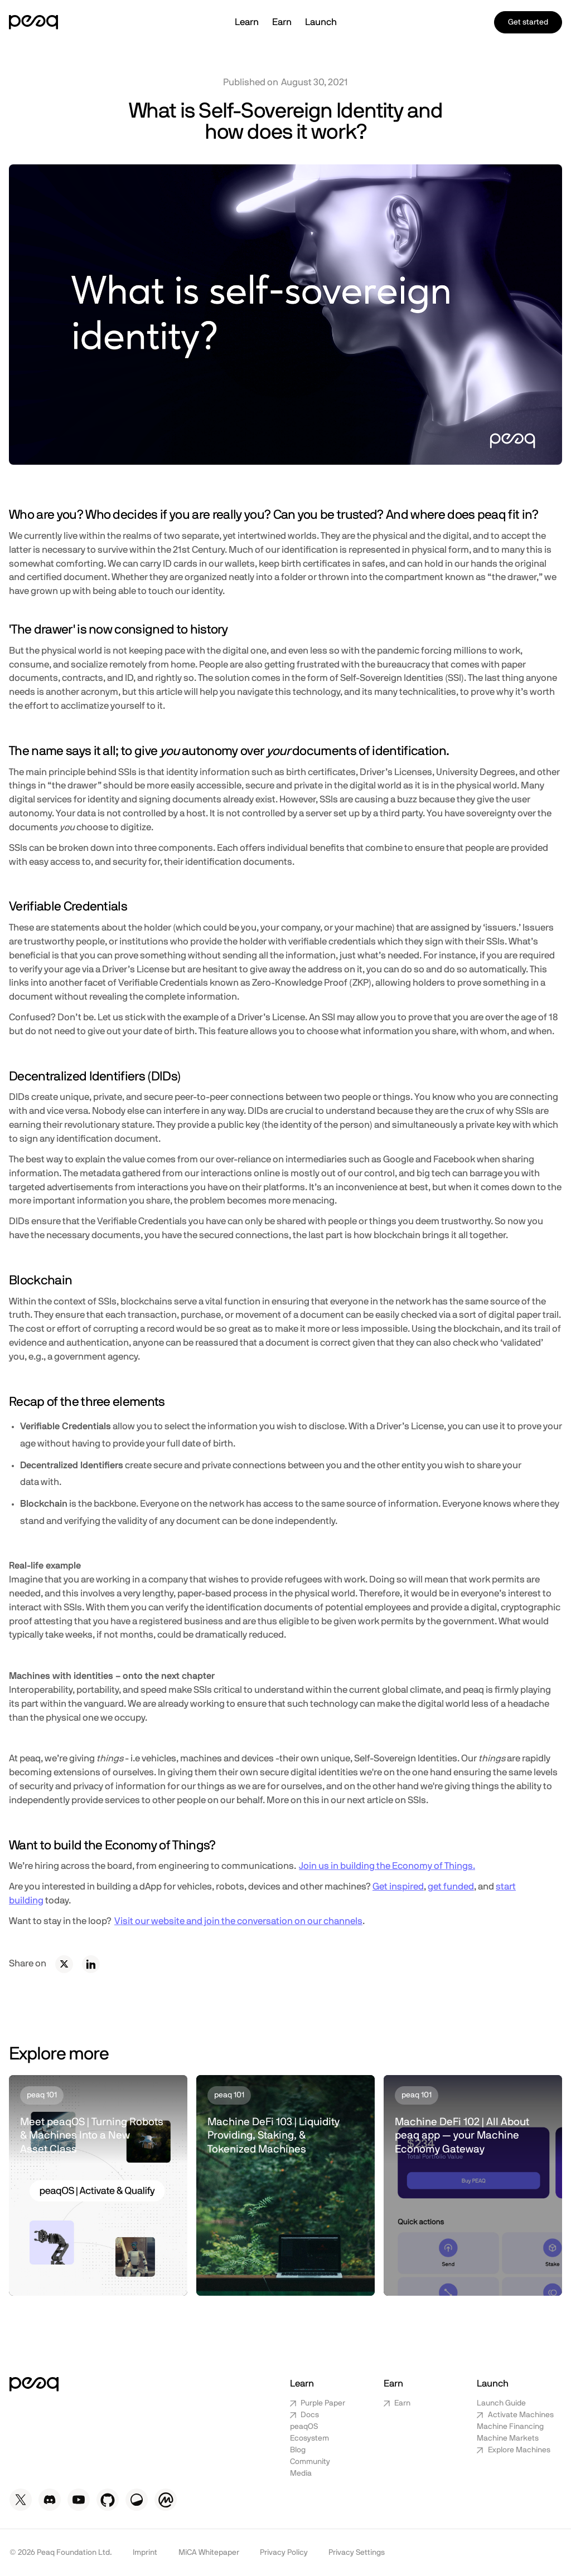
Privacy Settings (356, 2552)
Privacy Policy (284, 2552)
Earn (282, 22)
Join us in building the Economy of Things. (387, 1866)
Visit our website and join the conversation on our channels (238, 1921)
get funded (451, 1886)
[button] (246, 22)
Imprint (145, 2552)
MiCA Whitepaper (208, 2552)
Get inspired (398, 1886)
